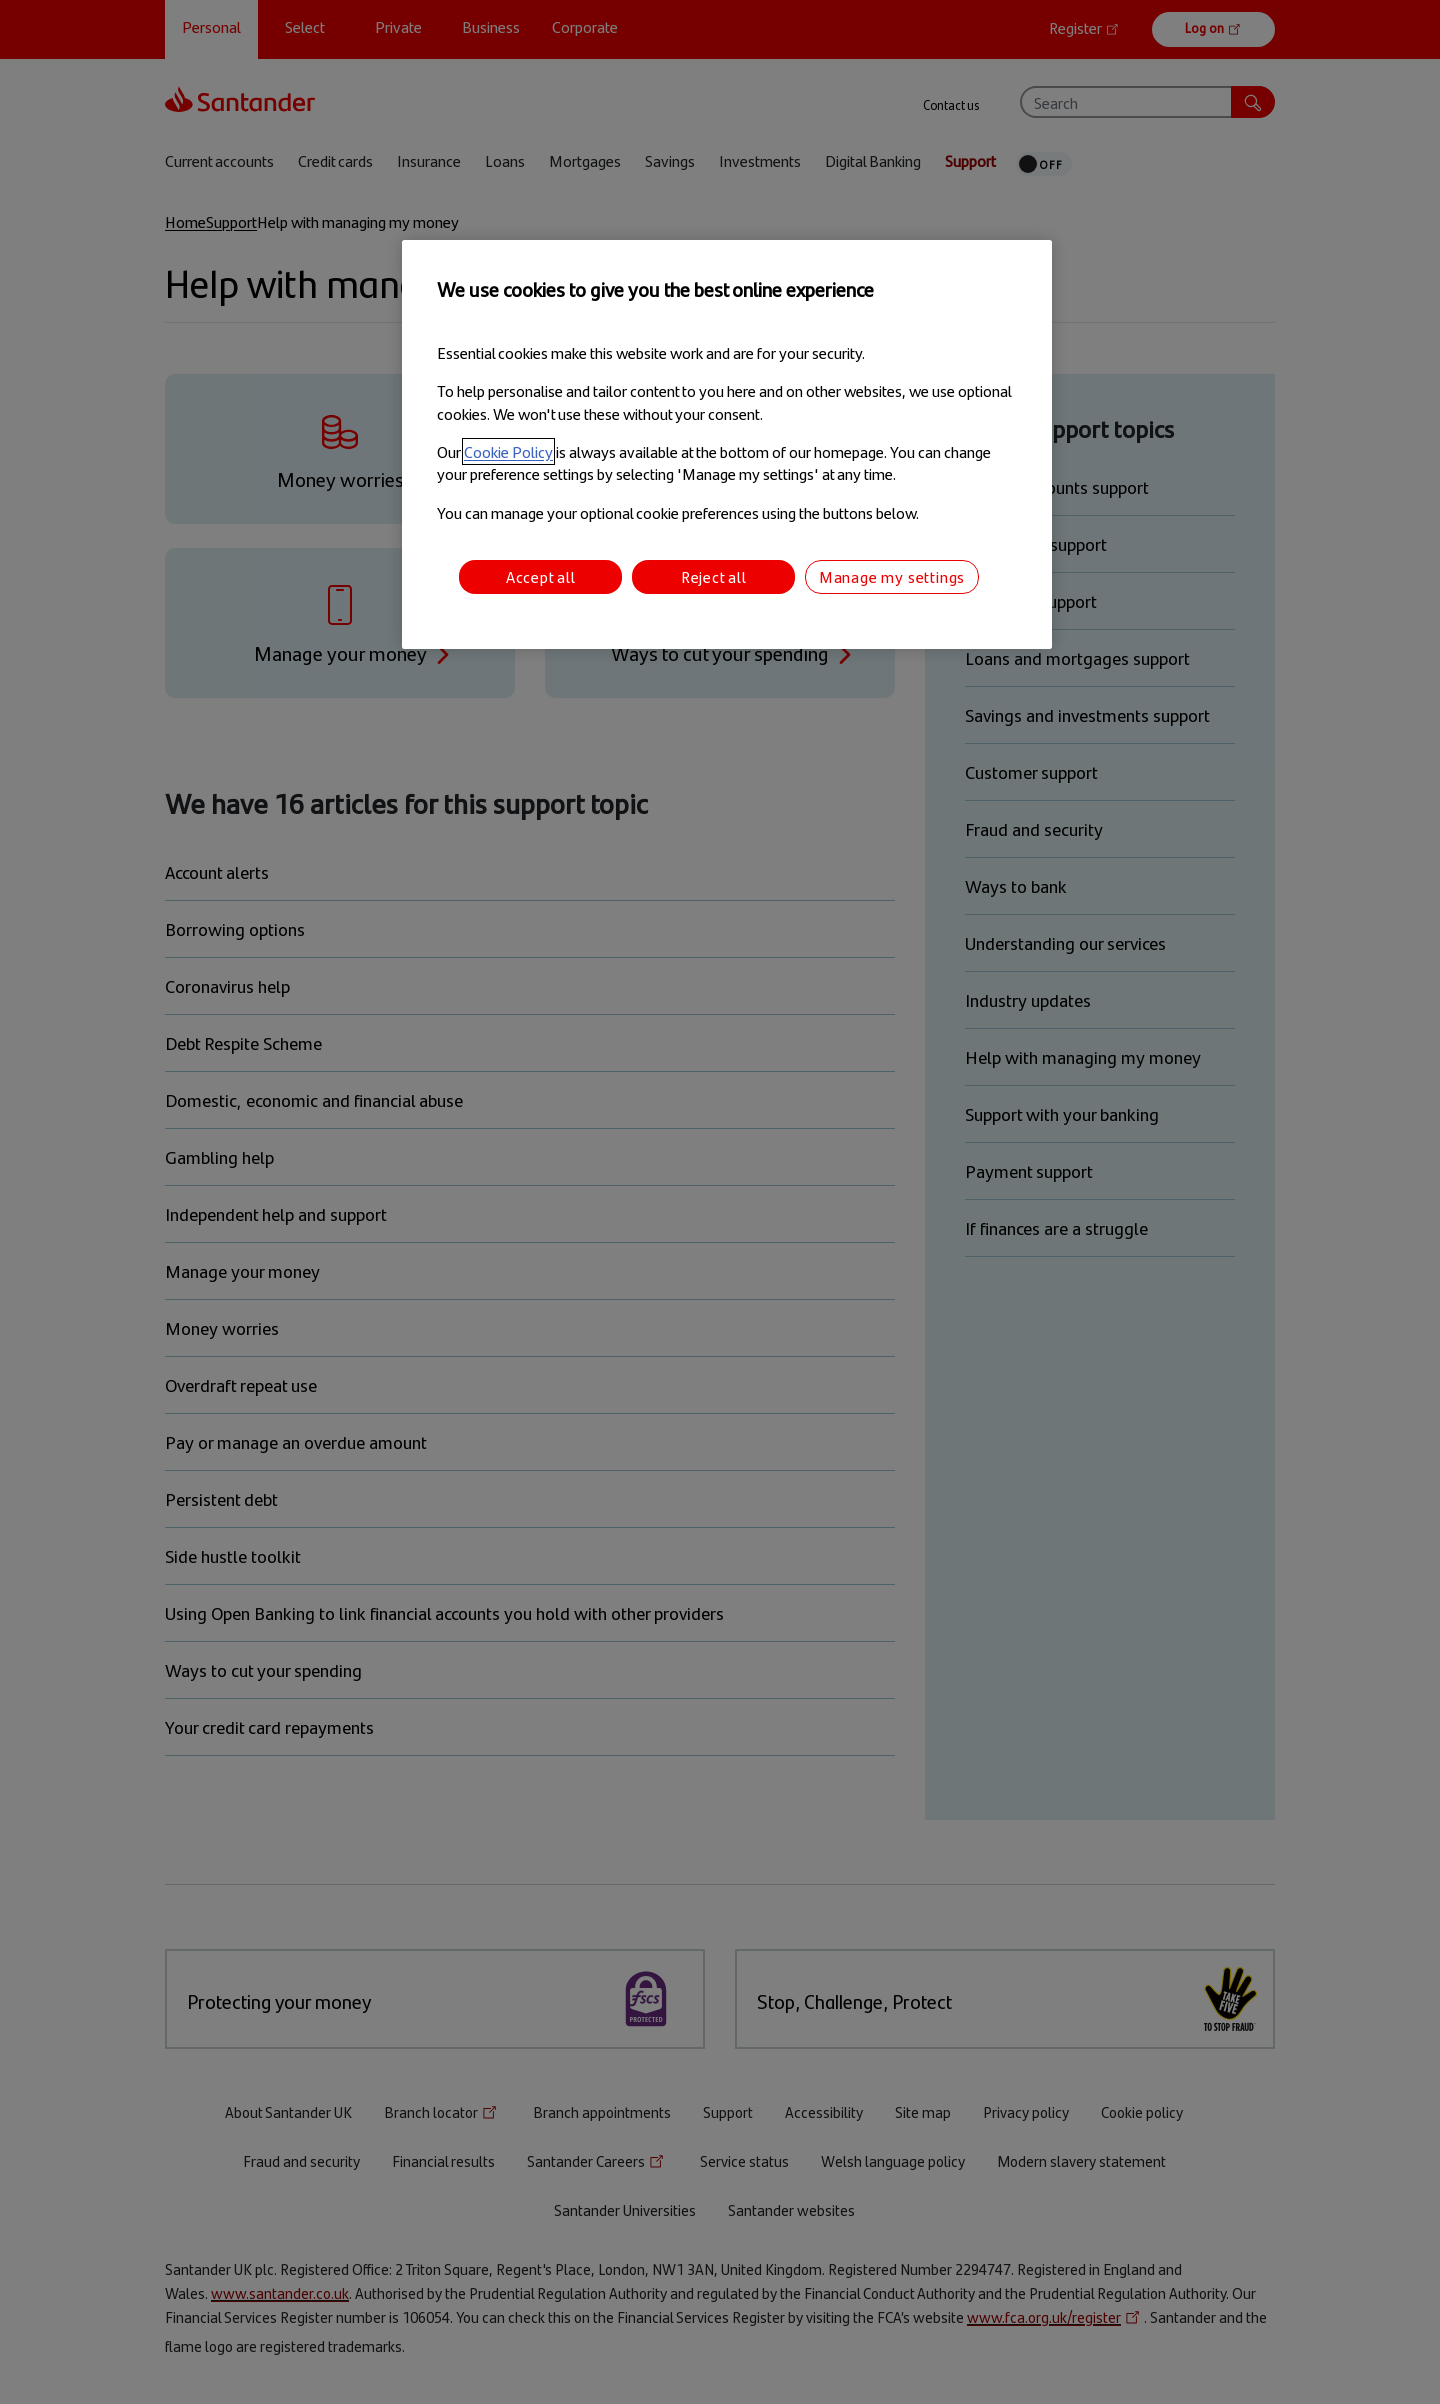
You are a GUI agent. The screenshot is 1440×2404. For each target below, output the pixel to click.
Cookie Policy (508, 451)
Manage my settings (892, 576)
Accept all (541, 576)
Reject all (714, 576)
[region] (727, 444)
